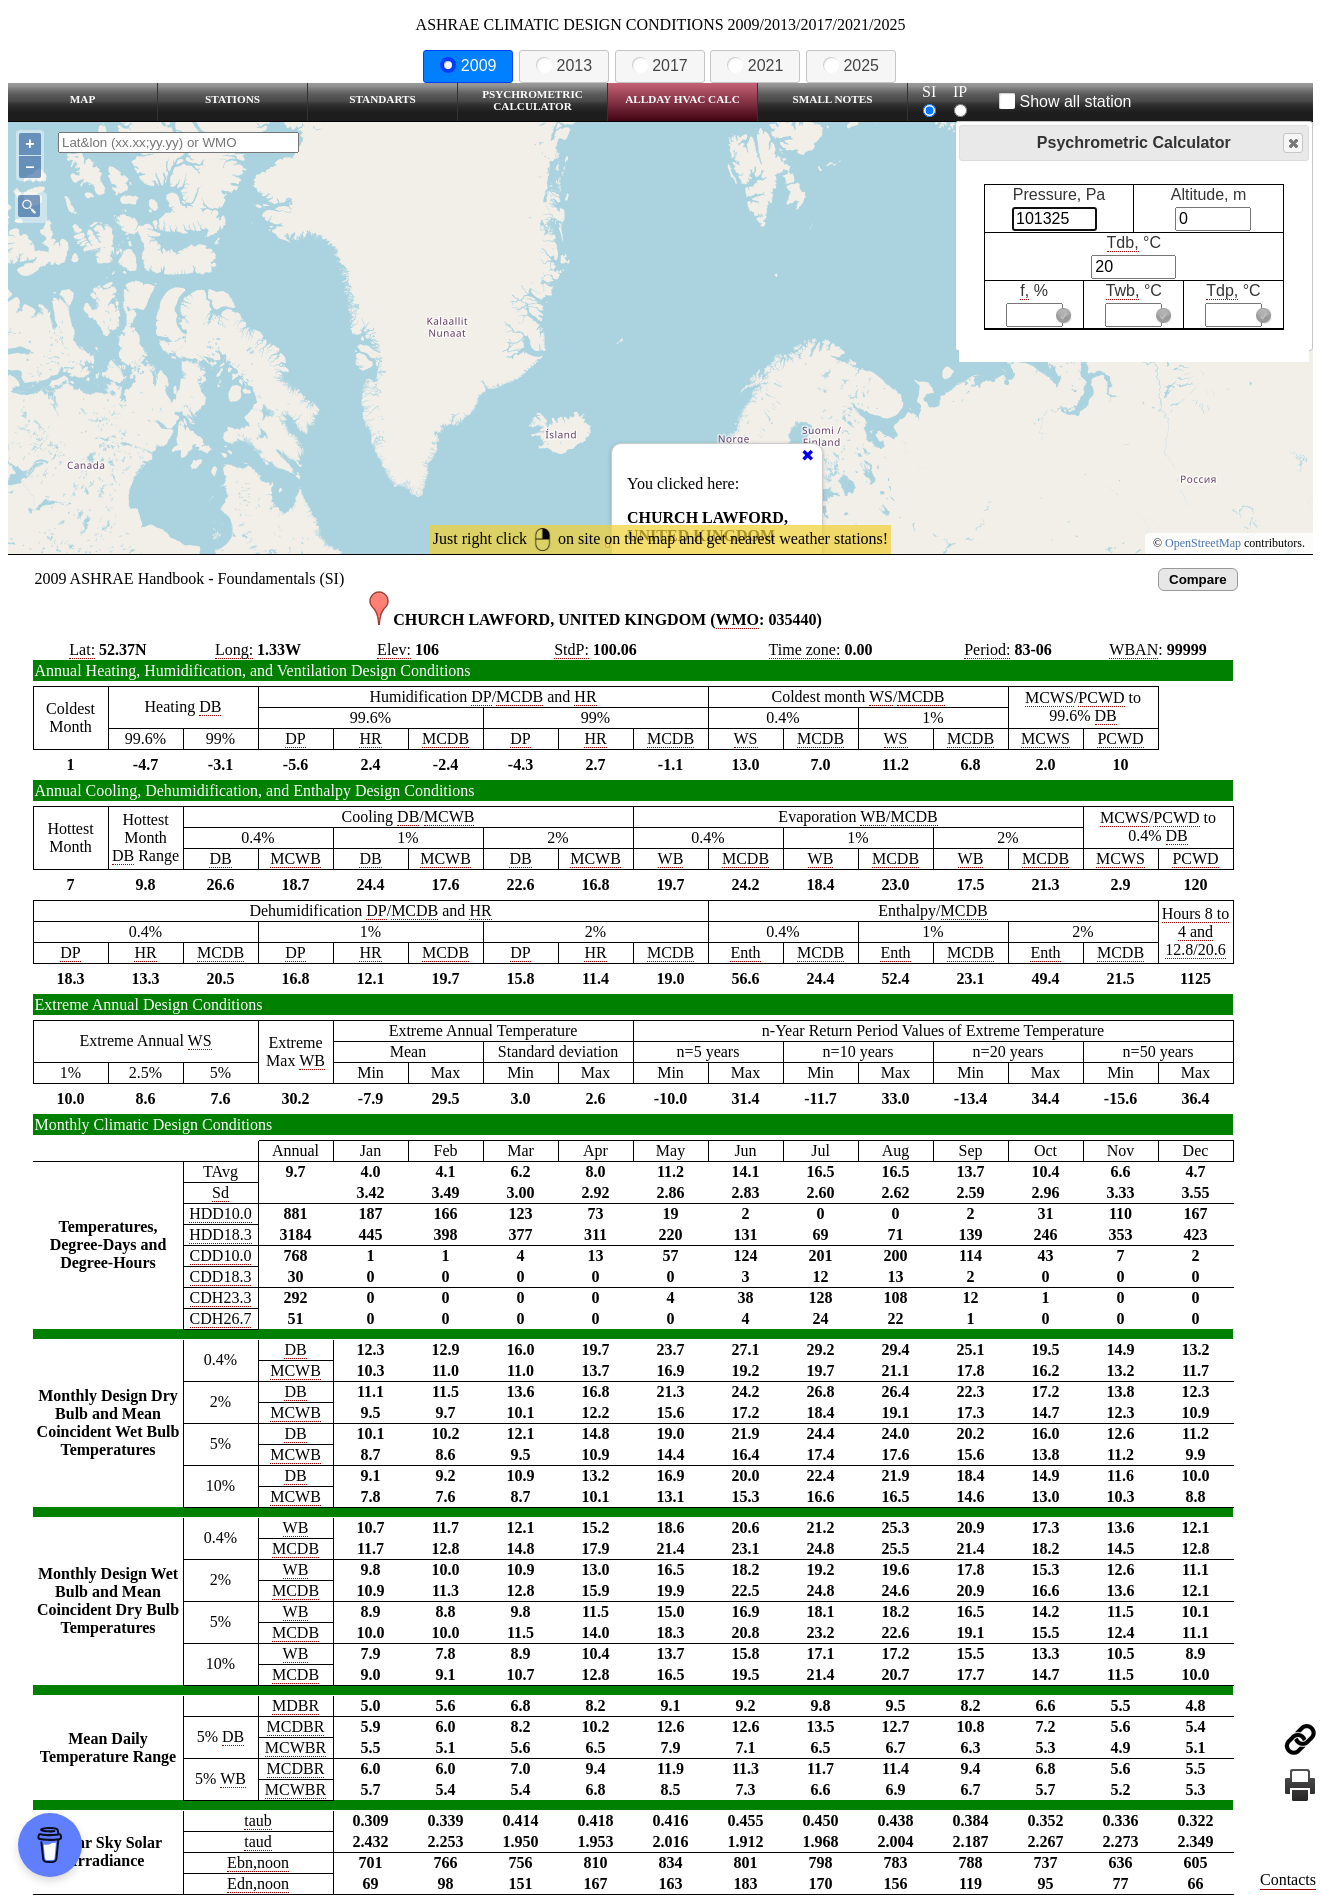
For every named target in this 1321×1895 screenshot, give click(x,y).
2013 (564, 65)
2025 (851, 65)
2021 (755, 65)
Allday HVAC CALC (682, 99)
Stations (232, 99)
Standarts (382, 99)
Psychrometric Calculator (532, 100)
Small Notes (833, 99)
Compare (1198, 579)
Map (82, 99)
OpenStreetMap (1203, 543)
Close (1292, 143)
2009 (468, 65)
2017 (660, 65)
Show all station (1065, 101)
